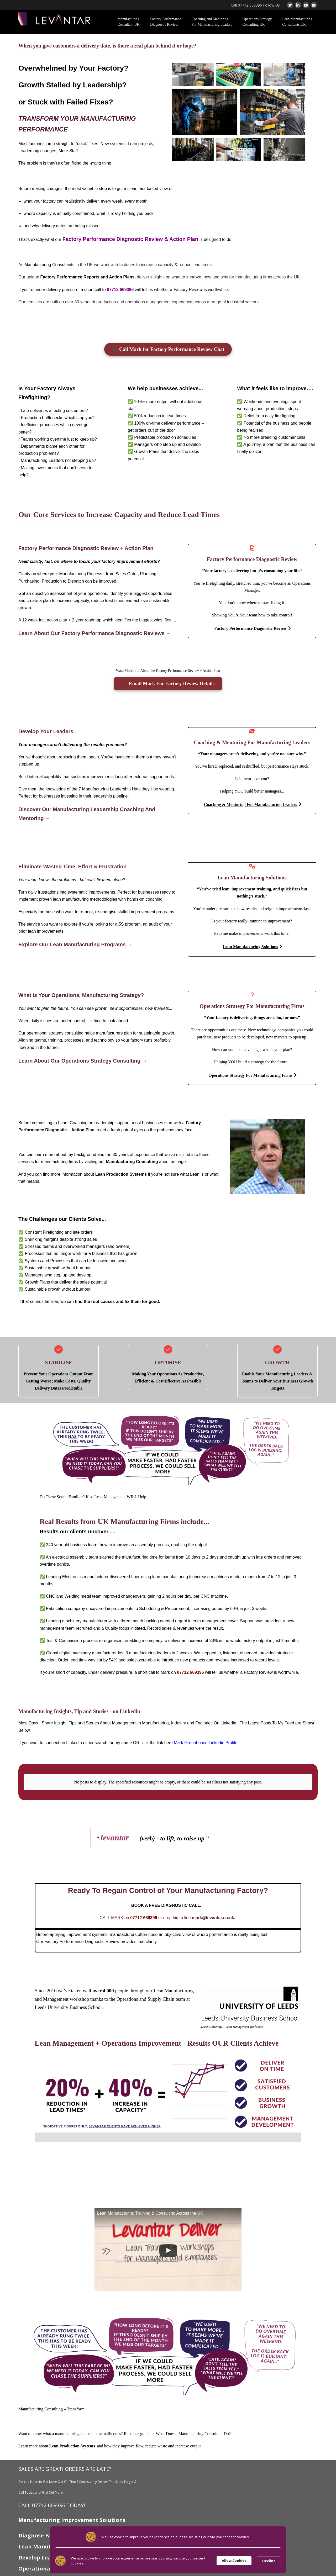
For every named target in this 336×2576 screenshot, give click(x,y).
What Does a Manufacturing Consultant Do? (193, 2428)
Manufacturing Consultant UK (129, 22)
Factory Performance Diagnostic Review (165, 22)
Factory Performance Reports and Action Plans (87, 277)
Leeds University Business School (68, 2002)
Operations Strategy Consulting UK (257, 22)
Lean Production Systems (121, 1174)
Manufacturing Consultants (49, 264)
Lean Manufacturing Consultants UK (297, 22)
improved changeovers (124, 1596)
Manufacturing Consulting (132, 1161)
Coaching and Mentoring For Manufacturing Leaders (212, 22)
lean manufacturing (170, 1577)
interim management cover (213, 1621)
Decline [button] (268, 2560)
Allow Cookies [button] (234, 2560)
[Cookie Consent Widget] (168, 2560)
